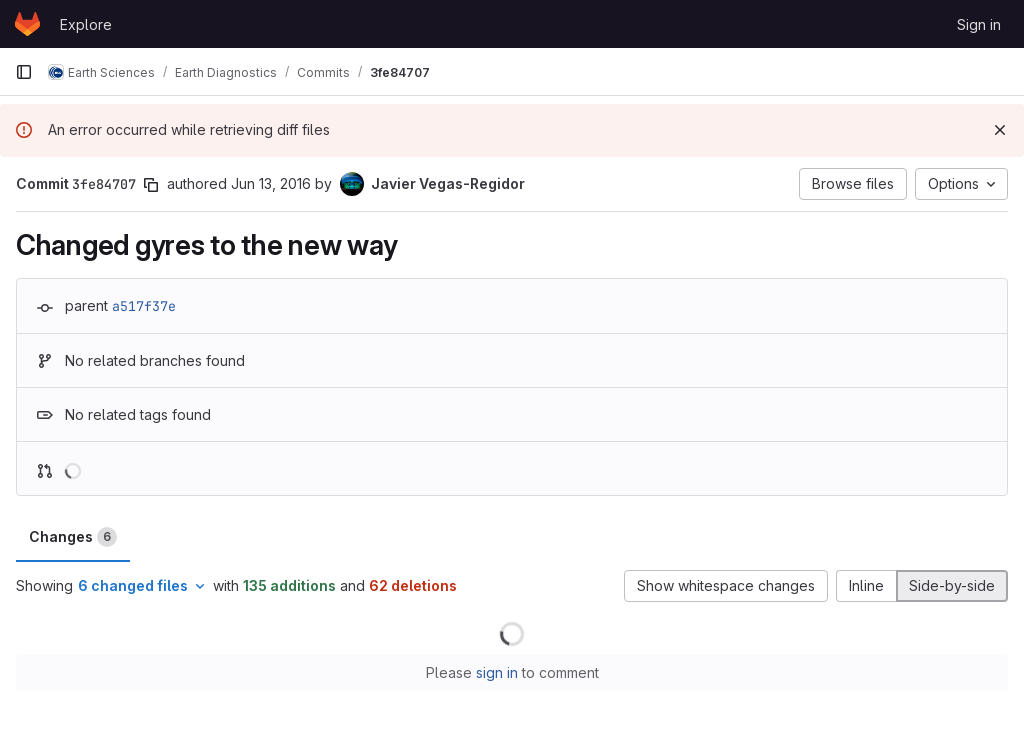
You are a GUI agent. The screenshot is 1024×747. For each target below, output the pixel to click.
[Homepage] (27, 24)
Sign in (979, 24)
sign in (497, 672)
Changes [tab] (73, 537)
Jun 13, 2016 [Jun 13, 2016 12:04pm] (271, 183)
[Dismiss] (1000, 130)
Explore (86, 24)
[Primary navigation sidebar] (24, 72)
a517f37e (144, 306)
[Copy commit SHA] (151, 185)
